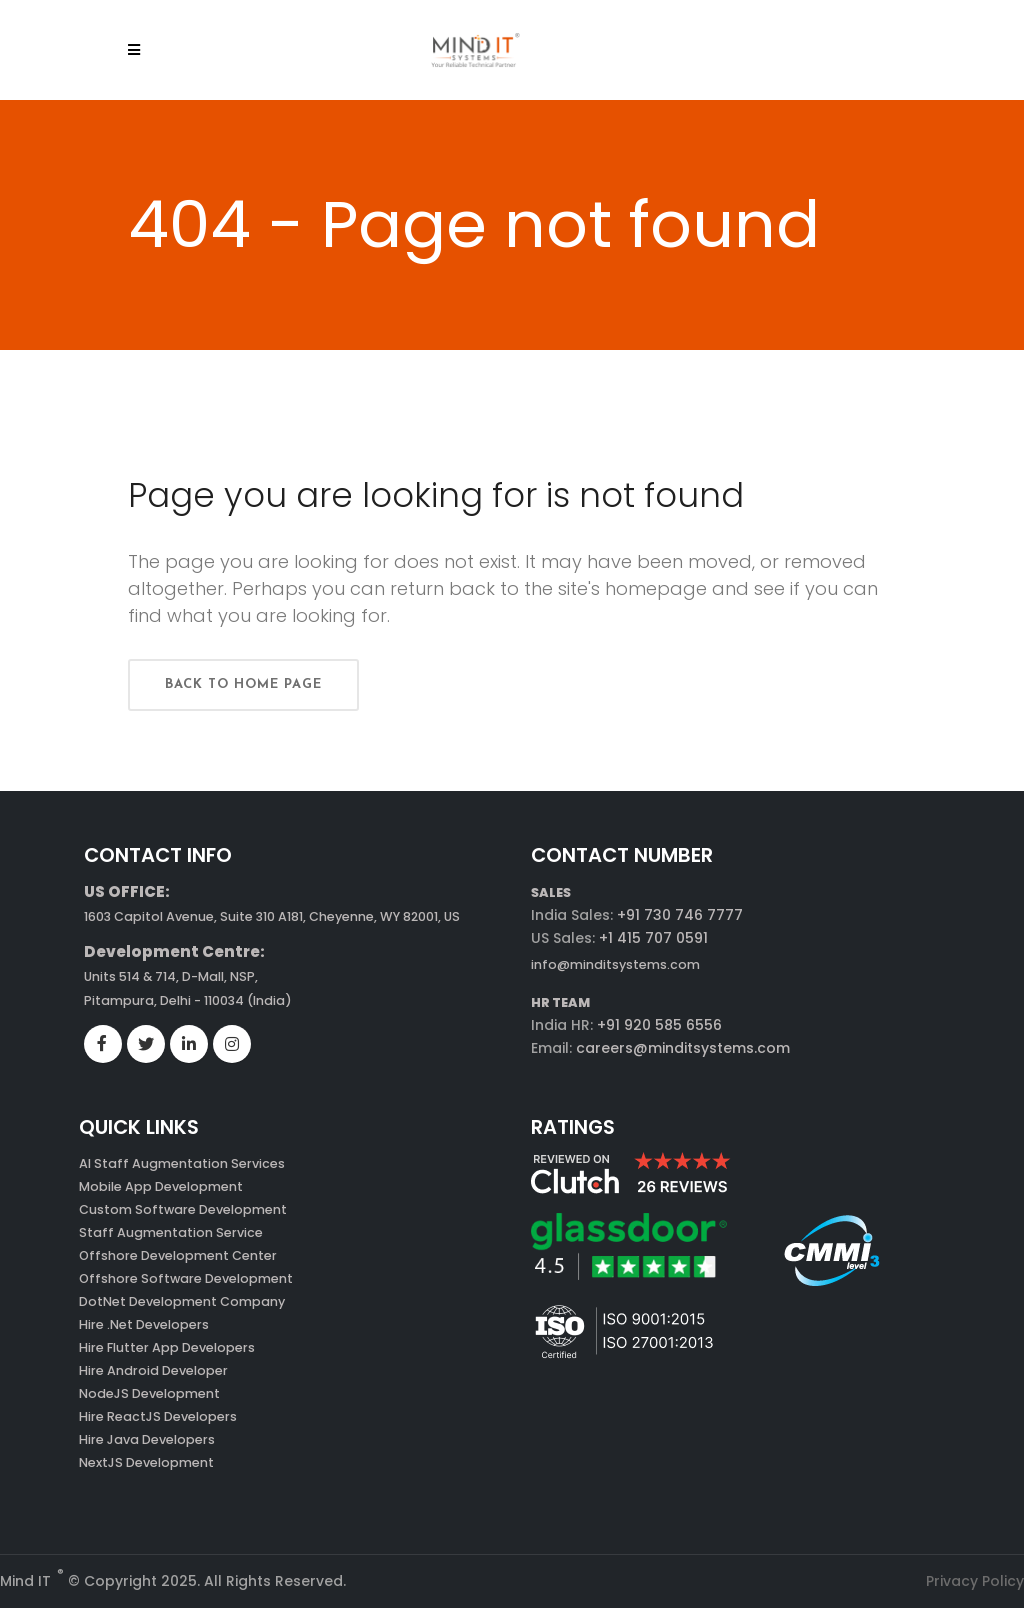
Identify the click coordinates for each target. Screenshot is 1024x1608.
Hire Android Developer (153, 1370)
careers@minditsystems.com (681, 1048)
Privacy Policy (975, 1581)
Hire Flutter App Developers (167, 1347)
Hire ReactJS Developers (158, 1416)
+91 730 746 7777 (680, 915)
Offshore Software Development (186, 1278)
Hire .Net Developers (144, 1324)
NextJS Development (146, 1462)
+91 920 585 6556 (657, 1025)
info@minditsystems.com (615, 964)
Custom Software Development (183, 1209)
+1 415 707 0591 (653, 938)
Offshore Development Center (178, 1255)
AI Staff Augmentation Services (182, 1163)
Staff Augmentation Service (171, 1232)
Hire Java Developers (147, 1439)
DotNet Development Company (182, 1301)
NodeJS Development (149, 1393)
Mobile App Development (161, 1186)
